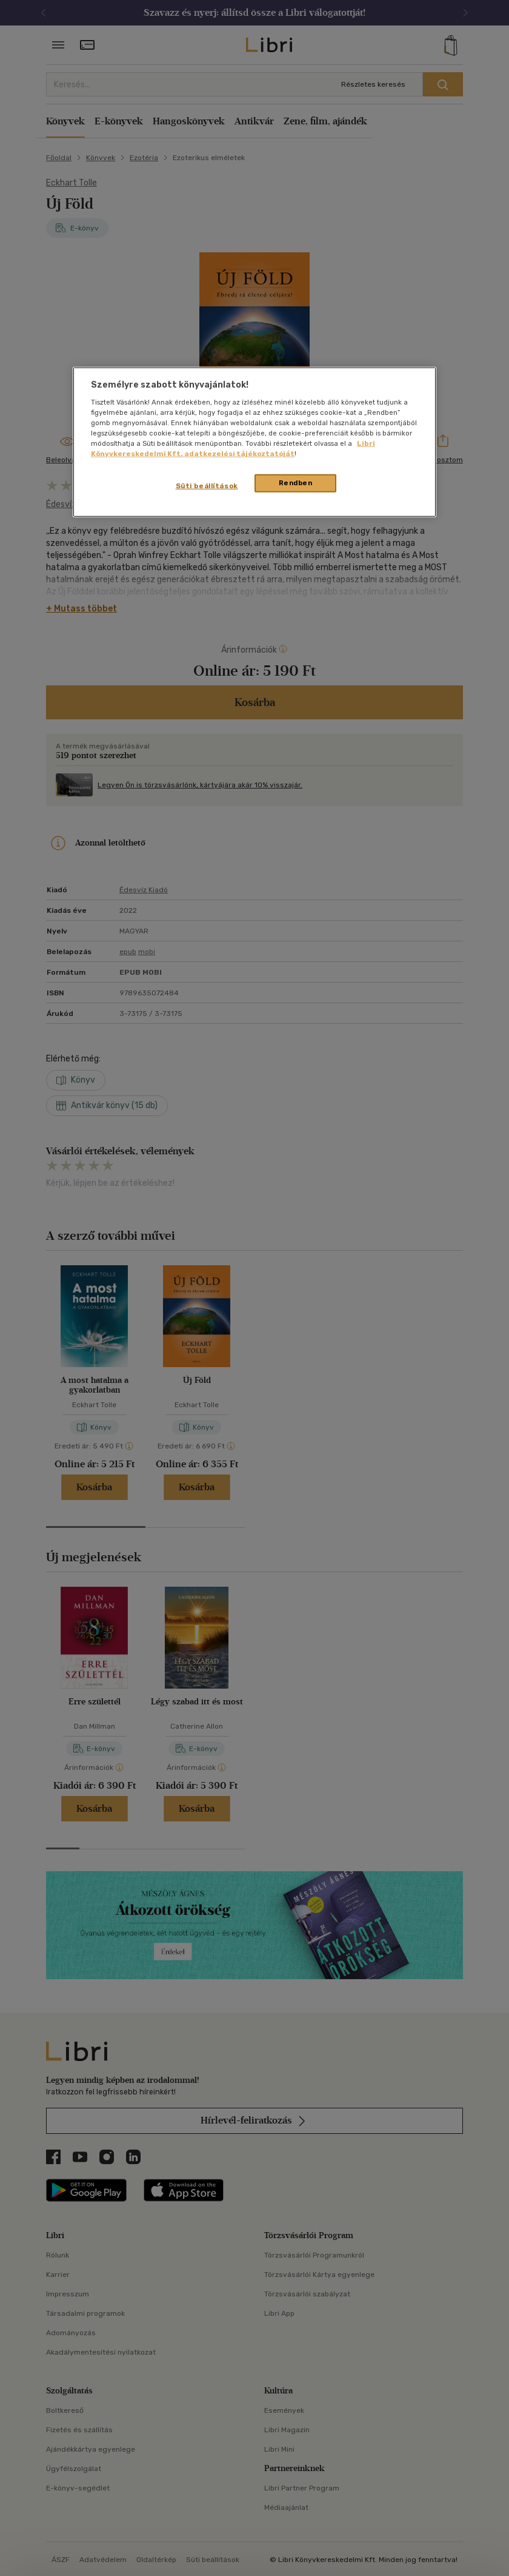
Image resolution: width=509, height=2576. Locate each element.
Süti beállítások (207, 486)
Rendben (296, 483)
